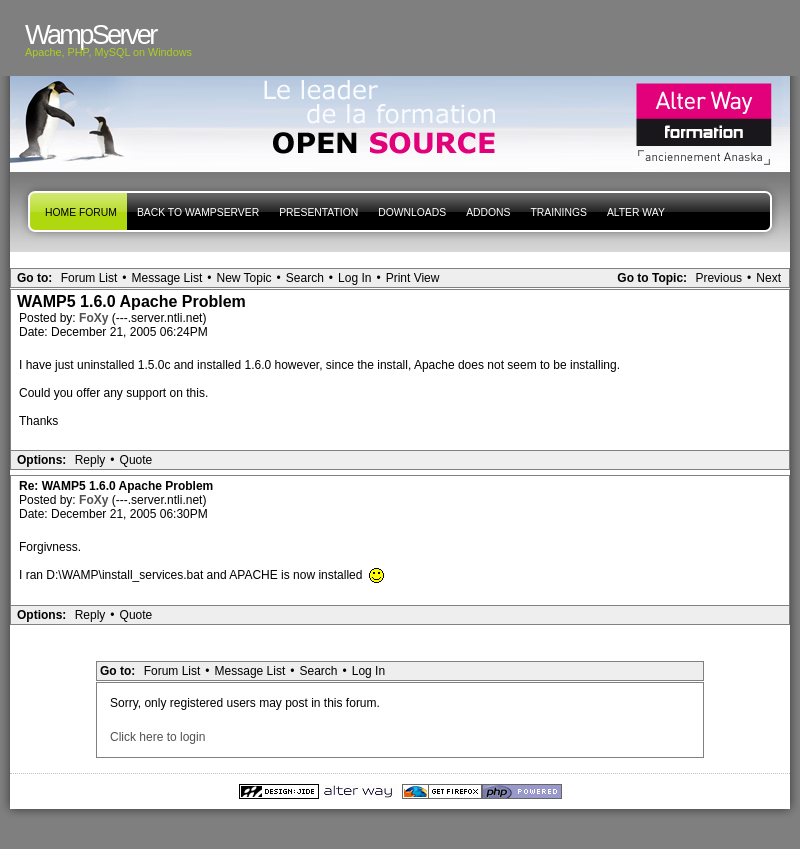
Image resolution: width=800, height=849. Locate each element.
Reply (90, 460)
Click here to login (157, 737)
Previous (718, 278)
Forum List (89, 278)
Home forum (81, 212)
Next (768, 278)
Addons (488, 212)
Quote (136, 460)
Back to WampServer (198, 212)
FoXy (95, 318)
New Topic (243, 278)
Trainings (558, 212)
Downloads (412, 212)
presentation (318, 212)
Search (305, 278)
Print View (413, 278)
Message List (167, 278)
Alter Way (636, 212)
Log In (354, 278)
